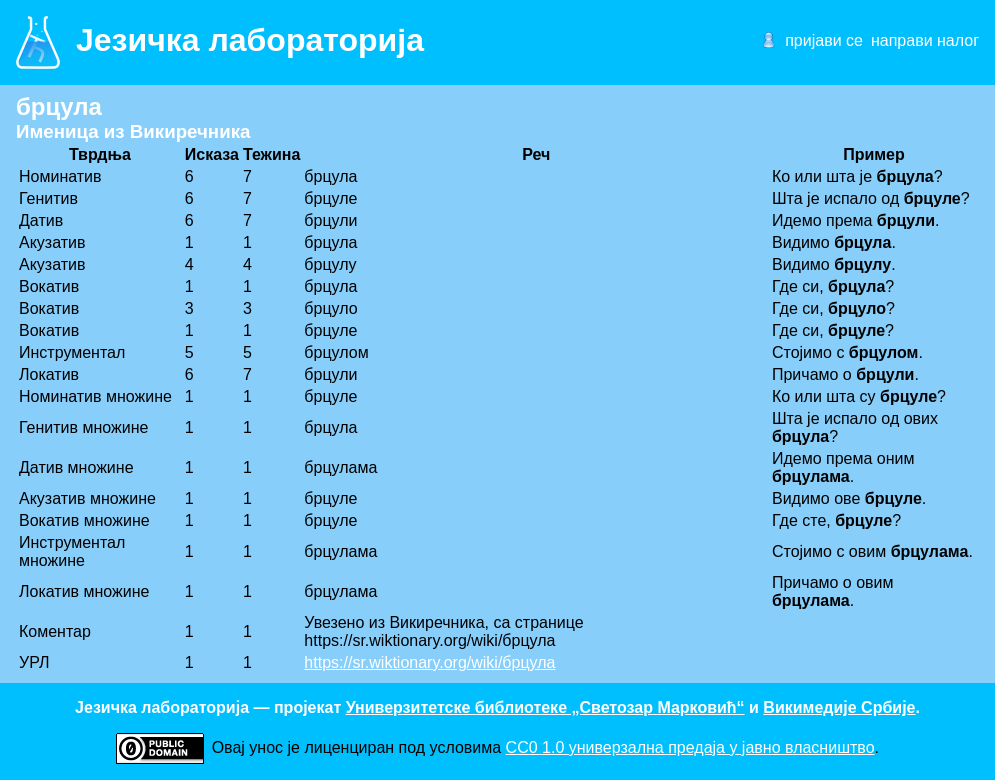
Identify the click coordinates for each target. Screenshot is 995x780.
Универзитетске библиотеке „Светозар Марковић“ (545, 707)
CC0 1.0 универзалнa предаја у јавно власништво (690, 747)
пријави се (824, 40)
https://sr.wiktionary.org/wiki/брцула (429, 662)
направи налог (925, 40)
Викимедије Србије (839, 707)
